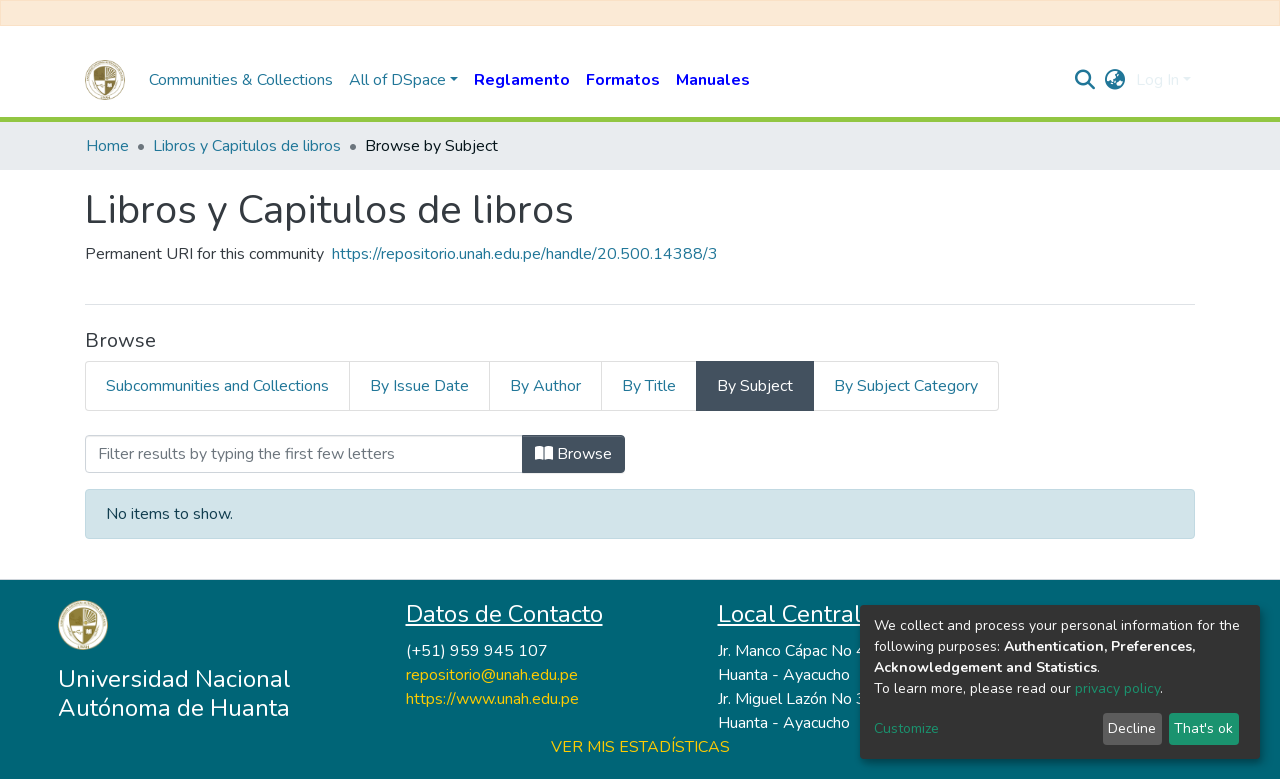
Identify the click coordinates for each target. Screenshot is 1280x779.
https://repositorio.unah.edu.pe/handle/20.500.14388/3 (525, 254)
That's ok (1203, 728)
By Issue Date (419, 386)
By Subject (755, 386)
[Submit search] (1085, 80)
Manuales (713, 80)
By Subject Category (906, 386)
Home (107, 146)
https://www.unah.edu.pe (492, 699)
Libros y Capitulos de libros (247, 146)
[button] (1115, 80)
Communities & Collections (241, 80)
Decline (1132, 728)
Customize (906, 728)
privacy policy (1117, 688)
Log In (1157, 80)
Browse (573, 454)
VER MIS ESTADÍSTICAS (640, 747)
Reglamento (522, 80)
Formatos (623, 80)
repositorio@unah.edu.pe (492, 675)
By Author (545, 386)
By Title (649, 386)
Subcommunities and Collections (217, 386)
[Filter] (304, 454)
